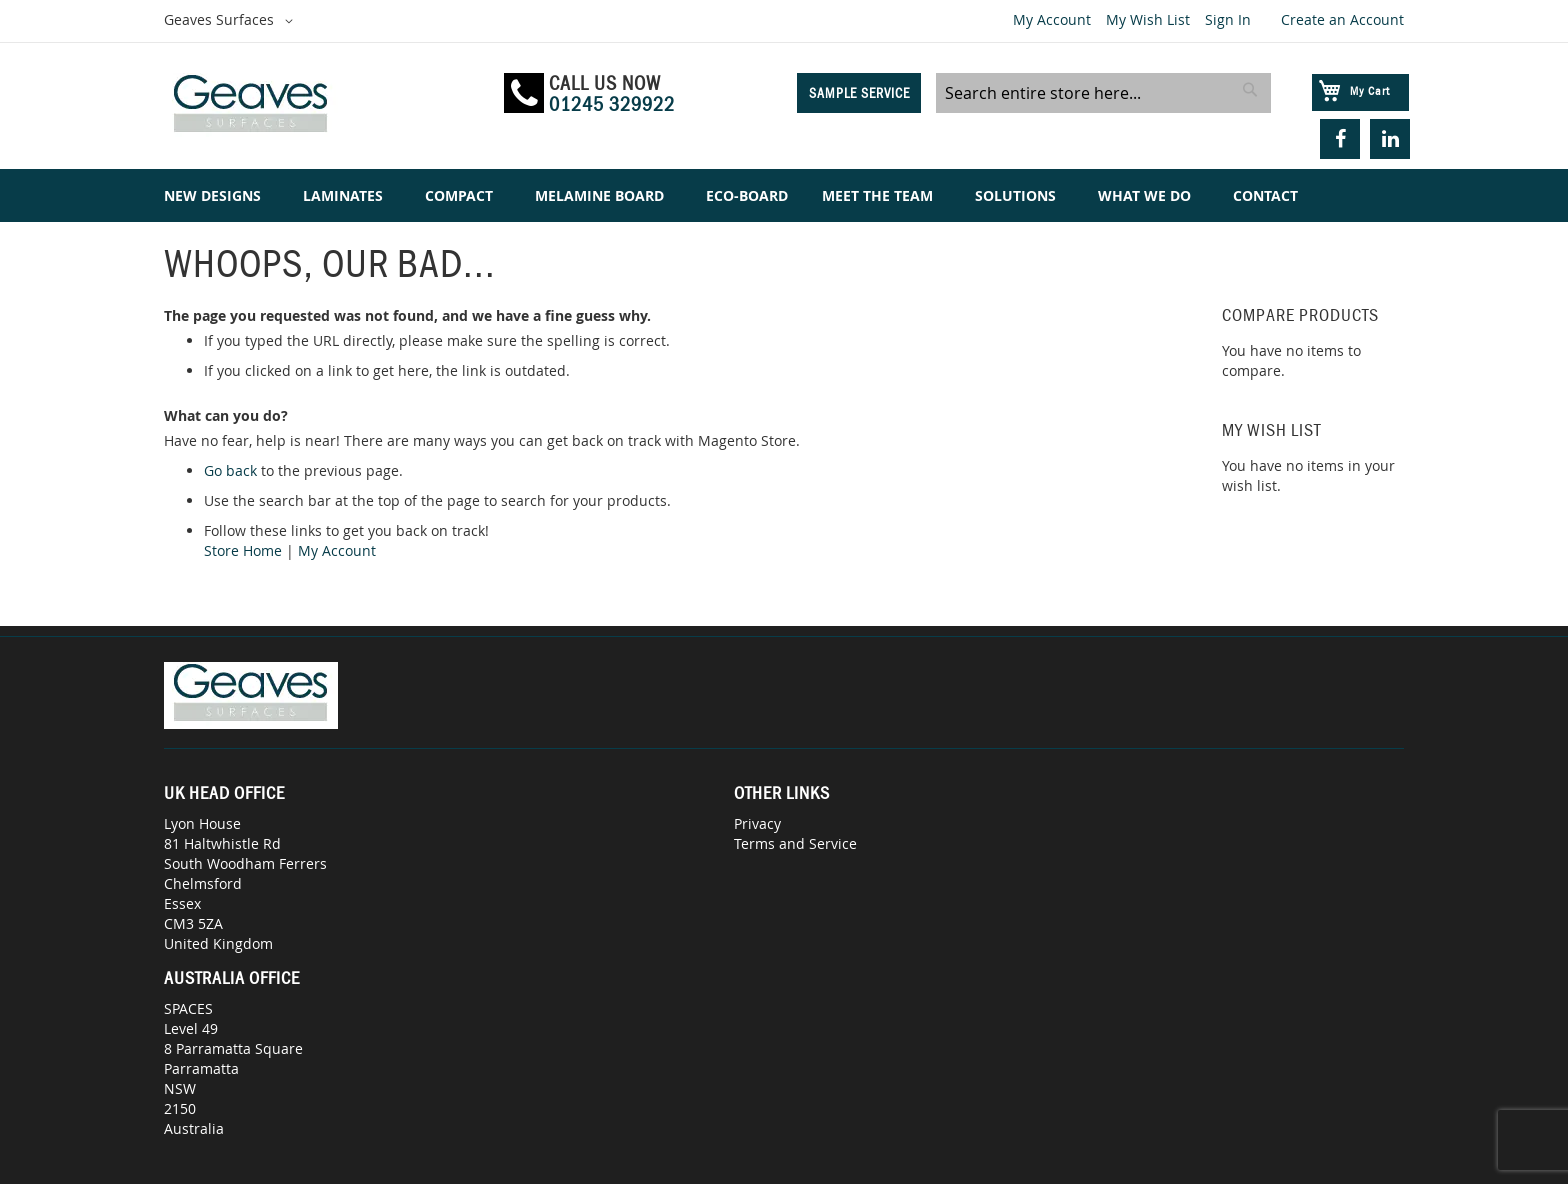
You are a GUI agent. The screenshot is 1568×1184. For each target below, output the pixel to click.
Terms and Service (795, 843)
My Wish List (1148, 19)
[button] (232, 21)
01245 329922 (612, 104)
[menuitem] (216, 195)
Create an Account (1342, 19)
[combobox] (1103, 93)
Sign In (1228, 19)
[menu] (784, 195)
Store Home (243, 550)
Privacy (757, 823)
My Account (1052, 19)
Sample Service (859, 93)
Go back (230, 470)
